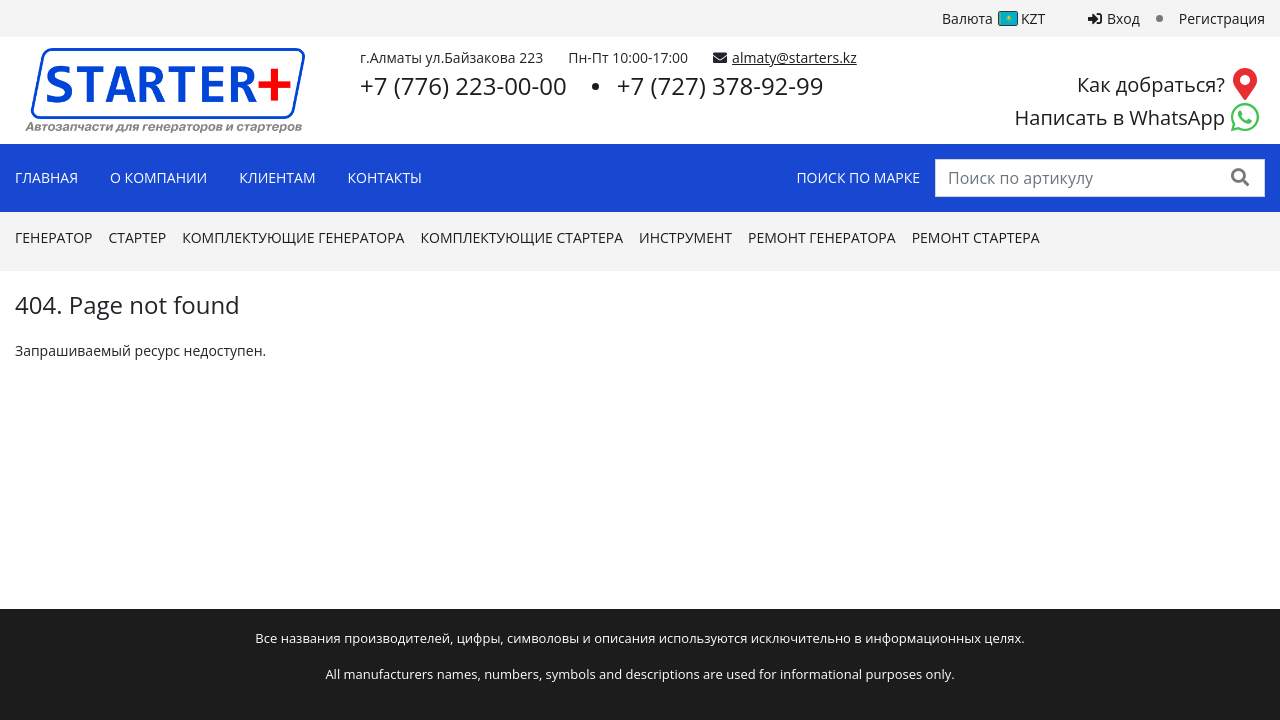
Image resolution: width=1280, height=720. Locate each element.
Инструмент (685, 237)
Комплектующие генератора (293, 237)
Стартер (137, 237)
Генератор (53, 237)
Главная (46, 177)
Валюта (999, 18)
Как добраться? (1151, 84)
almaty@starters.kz (794, 57)
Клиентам (277, 177)
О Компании (158, 177)
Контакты (385, 177)
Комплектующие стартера (521, 237)
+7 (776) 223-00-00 (463, 85)
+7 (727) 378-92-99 (720, 85)
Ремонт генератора (822, 237)
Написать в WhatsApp (1120, 117)
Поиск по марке (858, 177)
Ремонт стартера (976, 237)
